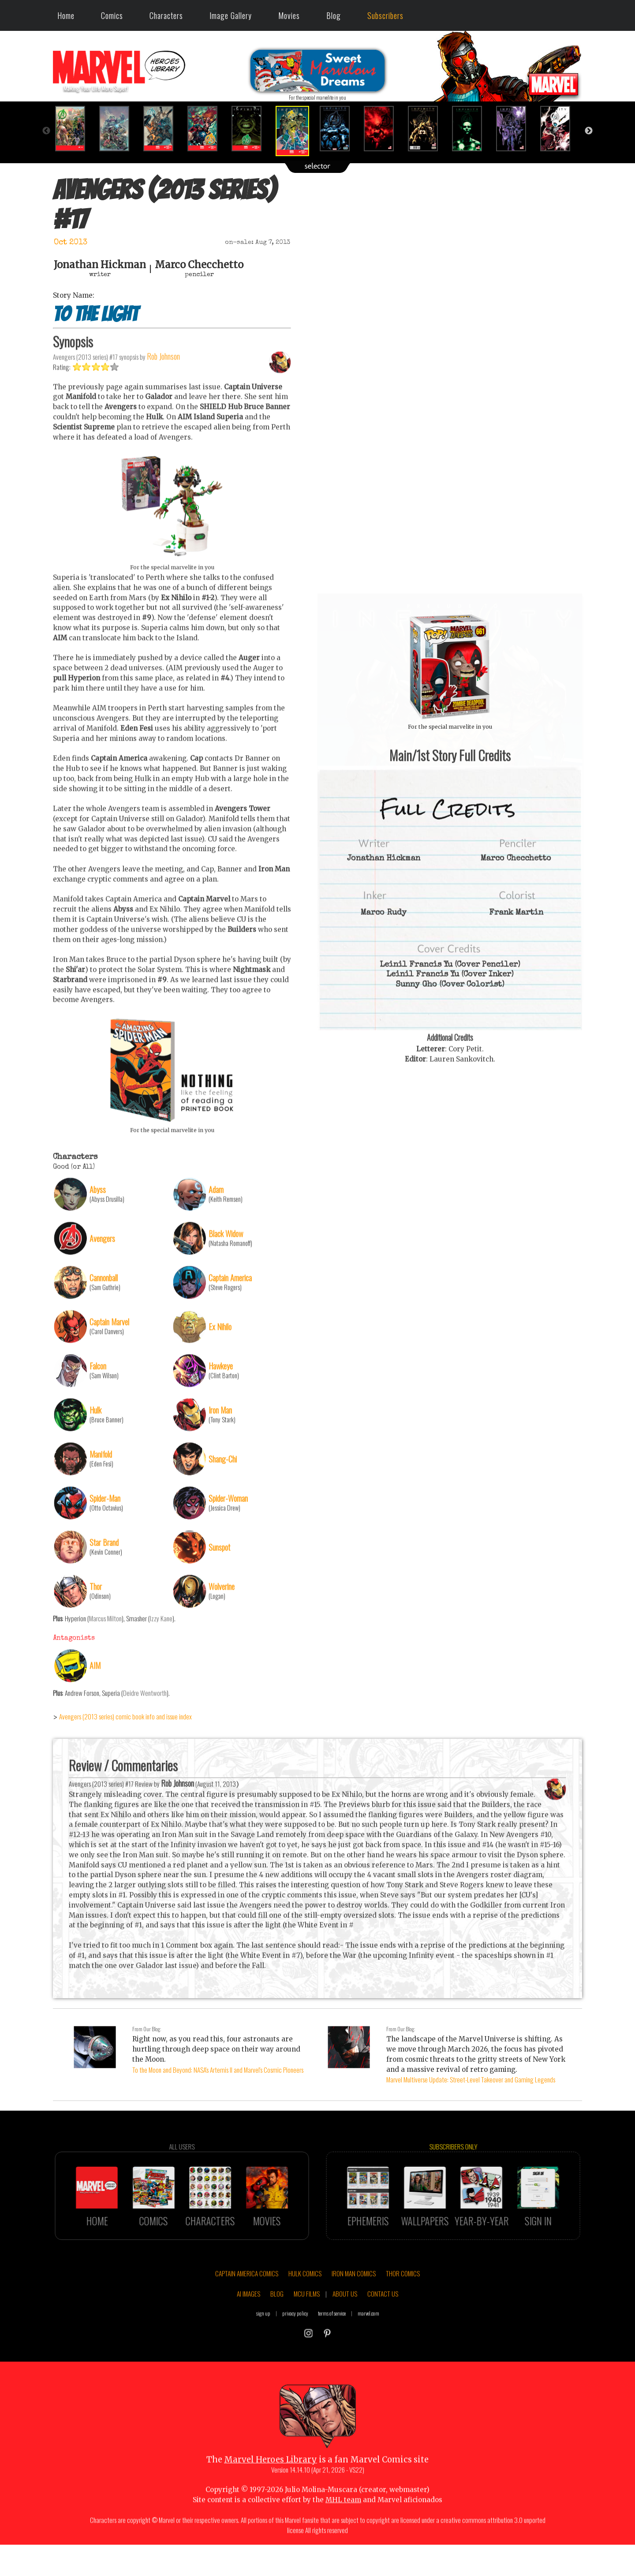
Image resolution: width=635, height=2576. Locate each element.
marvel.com (368, 2348)
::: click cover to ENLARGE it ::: (450, 596)
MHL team (343, 2535)
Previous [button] (46, 131)
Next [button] (588, 131)
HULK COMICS (304, 2309)
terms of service (332, 2348)
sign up (263, 2348)
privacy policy (295, 2348)
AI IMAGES (248, 2329)
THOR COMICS (403, 2309)
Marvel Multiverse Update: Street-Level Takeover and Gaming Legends (470, 2079)
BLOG (277, 2329)
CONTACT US (382, 2329)
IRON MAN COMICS (354, 2309)
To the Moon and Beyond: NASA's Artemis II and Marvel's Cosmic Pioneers (217, 2069)
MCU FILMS (307, 2329)
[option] (75, 128)
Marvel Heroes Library (270, 2495)
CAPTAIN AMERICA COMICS (246, 2309)
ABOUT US (344, 2329)
